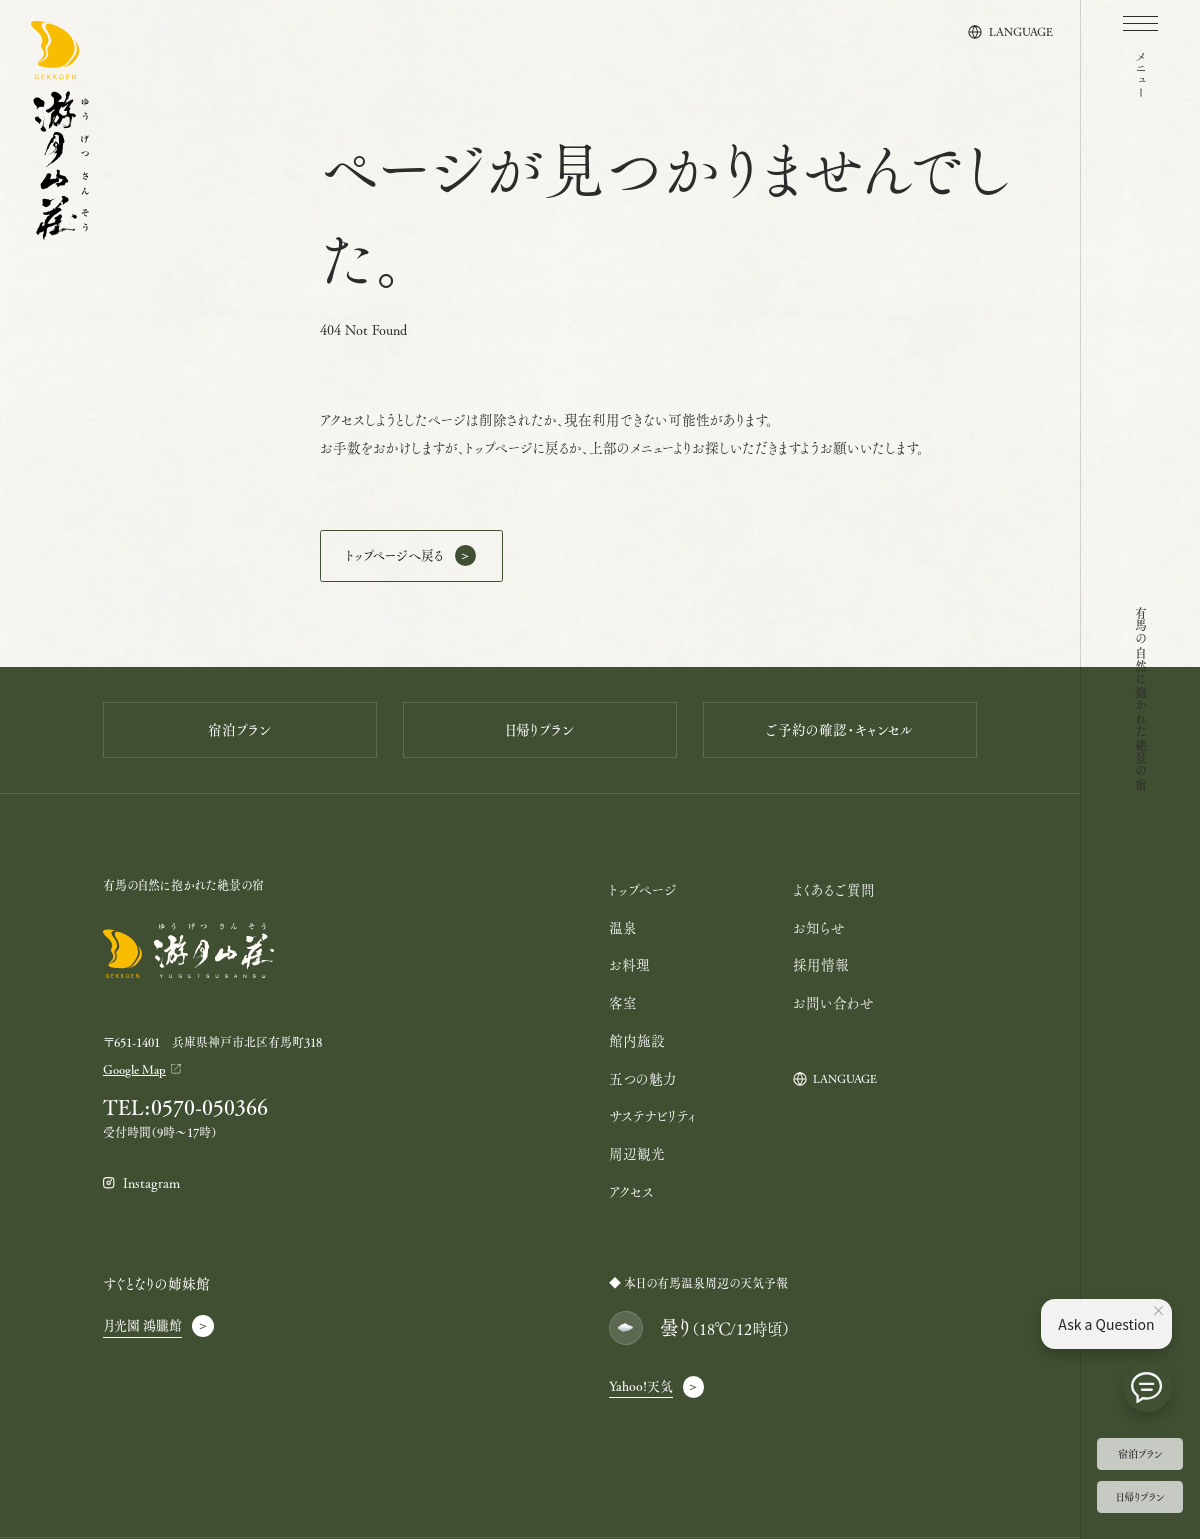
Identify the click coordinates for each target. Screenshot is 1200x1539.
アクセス (631, 1191)
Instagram (151, 1183)
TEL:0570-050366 (185, 1107)
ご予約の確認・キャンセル (839, 729)
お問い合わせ (833, 1002)
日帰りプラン (1140, 1496)
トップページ (643, 889)
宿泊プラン (1140, 1453)
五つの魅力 (643, 1078)
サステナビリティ (652, 1115)
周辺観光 (637, 1153)
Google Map (134, 1069)
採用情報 (821, 964)
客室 (623, 1002)
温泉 (623, 927)
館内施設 (637, 1040)
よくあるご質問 (834, 889)
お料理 (629, 964)
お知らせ (819, 927)
